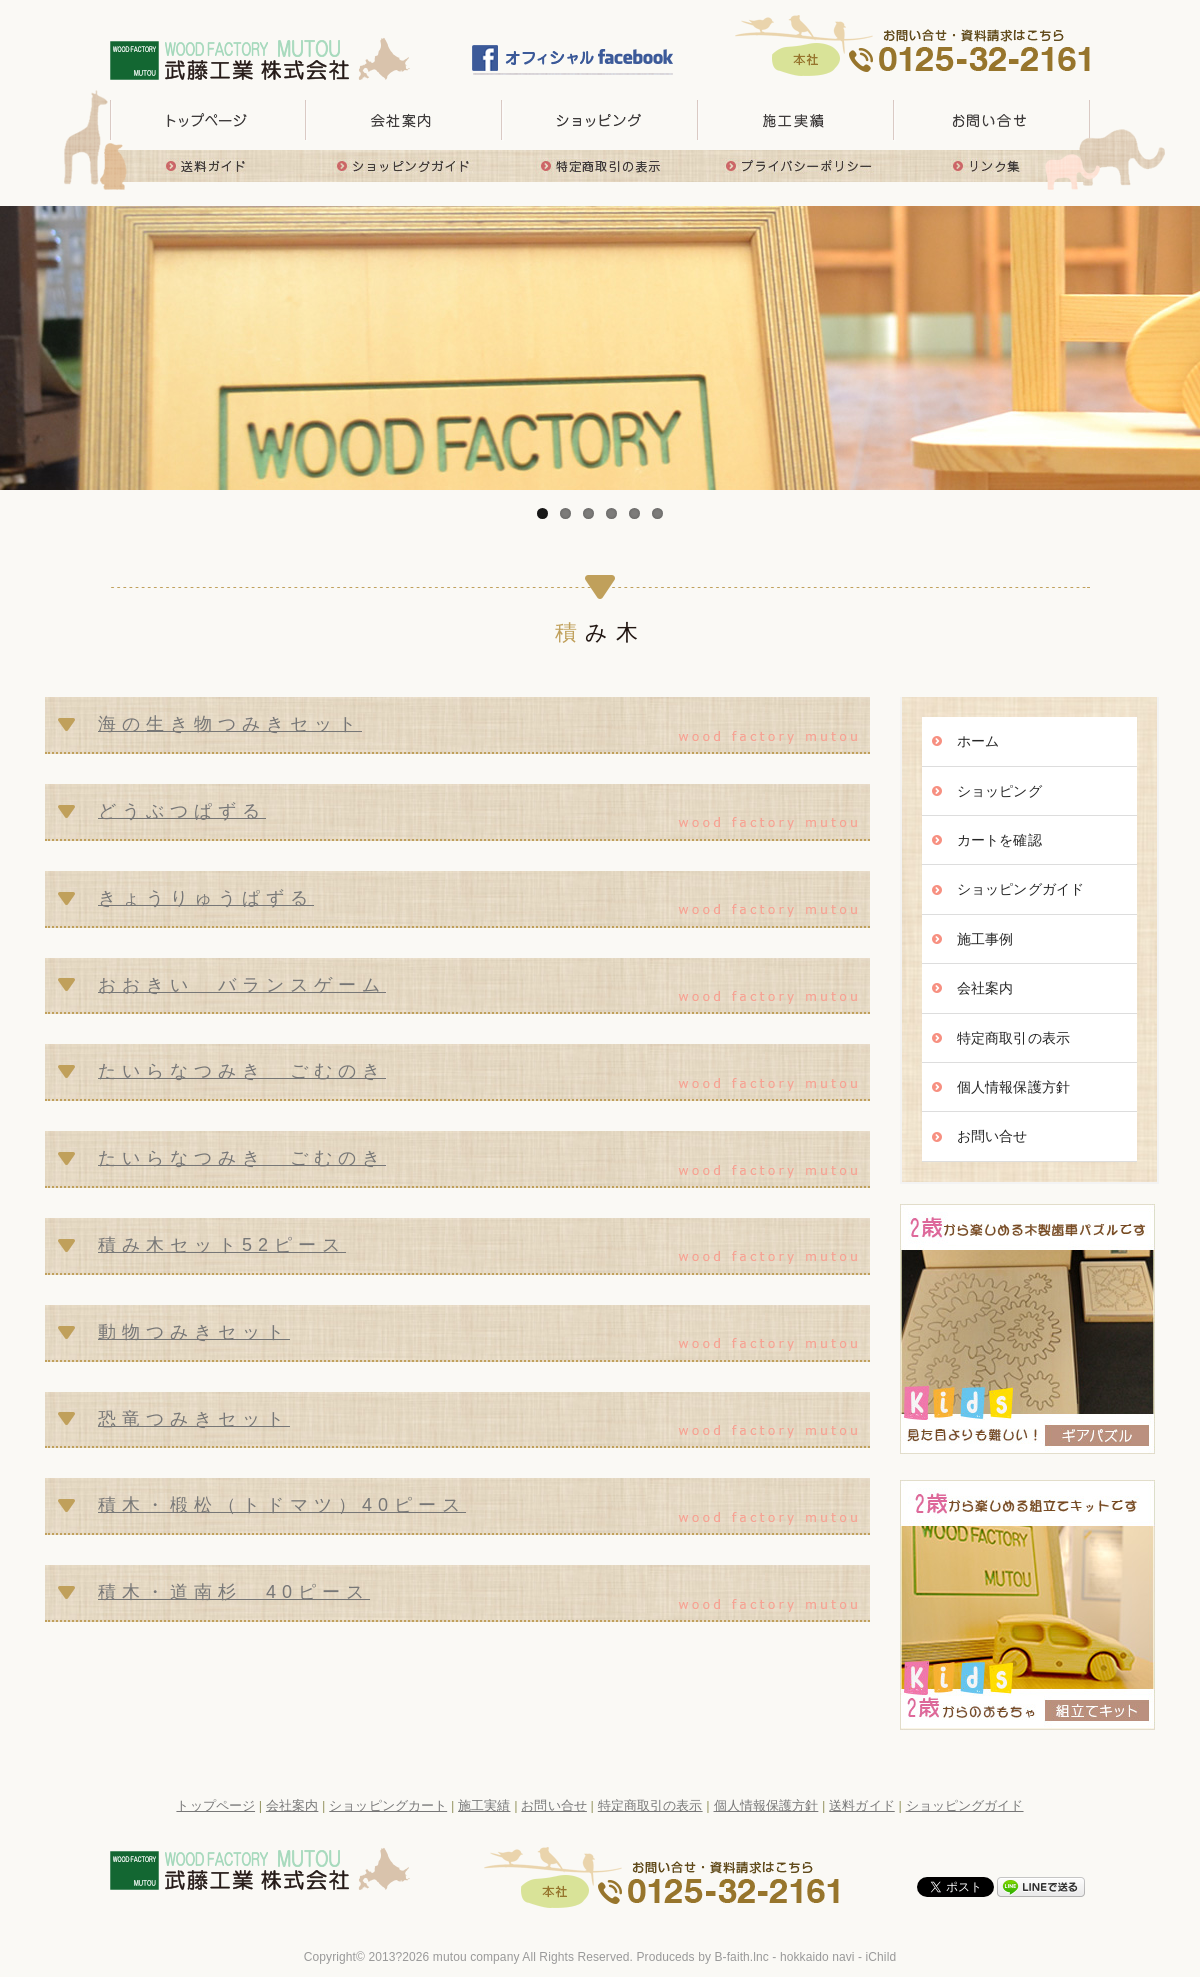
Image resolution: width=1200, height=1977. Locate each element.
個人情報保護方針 (1013, 1087)
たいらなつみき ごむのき (242, 1071)
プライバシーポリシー (796, 166)
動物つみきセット (194, 1332)
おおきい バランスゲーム (242, 985)
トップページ (208, 120)
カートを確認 (999, 840)
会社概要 (404, 120)
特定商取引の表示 (600, 166)
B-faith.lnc (741, 1957)
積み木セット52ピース (222, 1245)
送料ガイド (208, 166)
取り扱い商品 (600, 120)
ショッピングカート (388, 1805)
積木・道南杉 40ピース (234, 1592)
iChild (881, 1957)
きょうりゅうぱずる (206, 898)
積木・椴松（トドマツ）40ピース (282, 1505)
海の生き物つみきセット (230, 724)
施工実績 (796, 120)
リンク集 (992, 166)
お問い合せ (992, 120)
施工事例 (985, 939)
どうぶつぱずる (182, 811)
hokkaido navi (817, 1957)
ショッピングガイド (404, 166)
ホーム (978, 741)
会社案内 (985, 988)
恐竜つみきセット (194, 1419)
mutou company (476, 1957)
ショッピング (999, 791)
